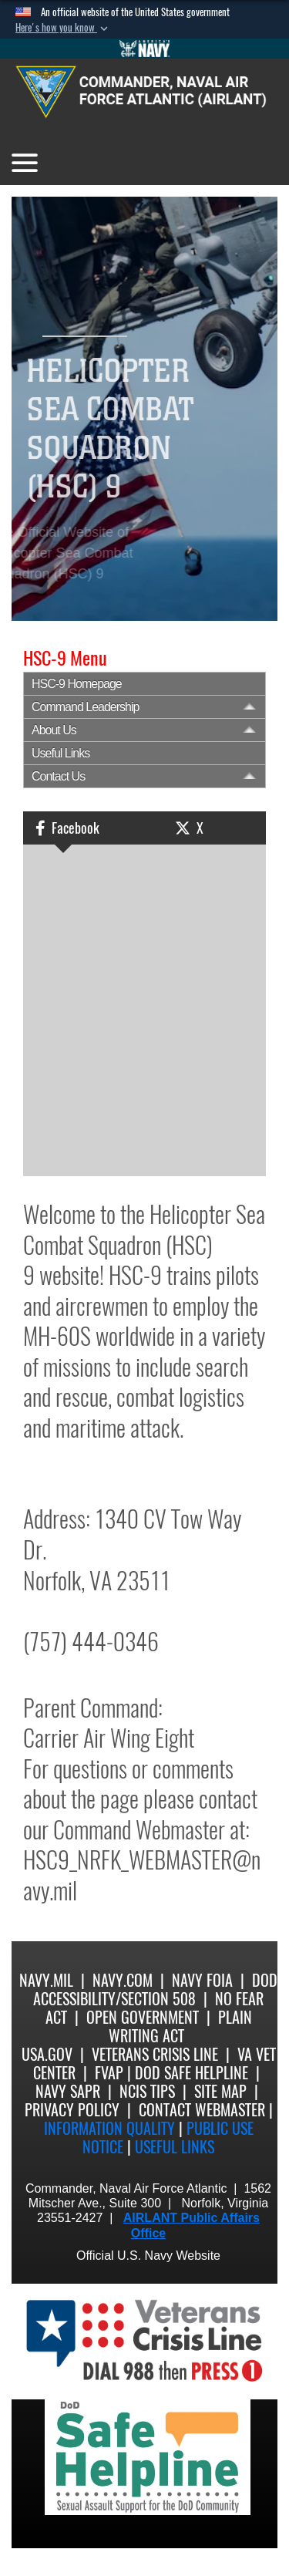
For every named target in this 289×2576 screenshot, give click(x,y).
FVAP (109, 2072)
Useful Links (60, 753)
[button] (63, 27)
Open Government (142, 2017)
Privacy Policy (72, 2109)
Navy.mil (46, 1980)
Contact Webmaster (202, 2109)
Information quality (109, 2128)
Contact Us (58, 776)
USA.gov (47, 2054)
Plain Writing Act (180, 2026)
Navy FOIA (202, 1980)
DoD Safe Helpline (191, 2072)
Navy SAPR (67, 2091)
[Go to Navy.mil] (144, 49)
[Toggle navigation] (24, 162)
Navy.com (122, 1980)
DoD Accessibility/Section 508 (155, 1989)
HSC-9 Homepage (77, 683)
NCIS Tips (147, 2091)
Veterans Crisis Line (155, 2054)
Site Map (220, 2091)
